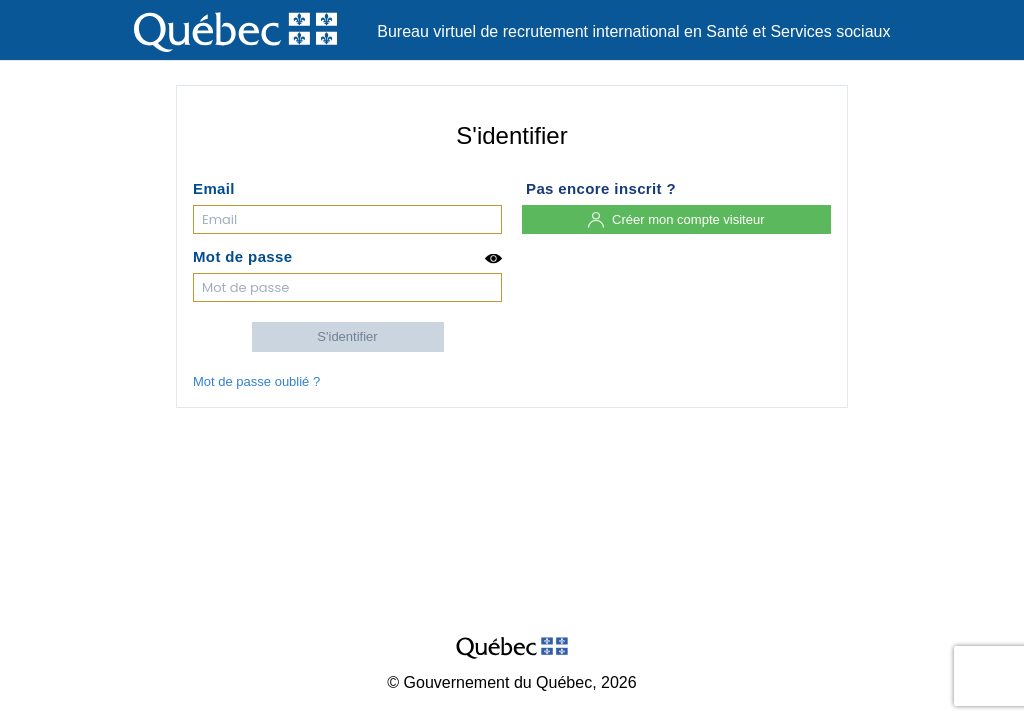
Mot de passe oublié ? (256, 381)
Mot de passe (347, 258)
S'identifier (347, 336)
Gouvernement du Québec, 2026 (520, 682)
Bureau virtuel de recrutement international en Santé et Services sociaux (633, 31)
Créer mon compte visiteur (676, 220)
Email (214, 188)
